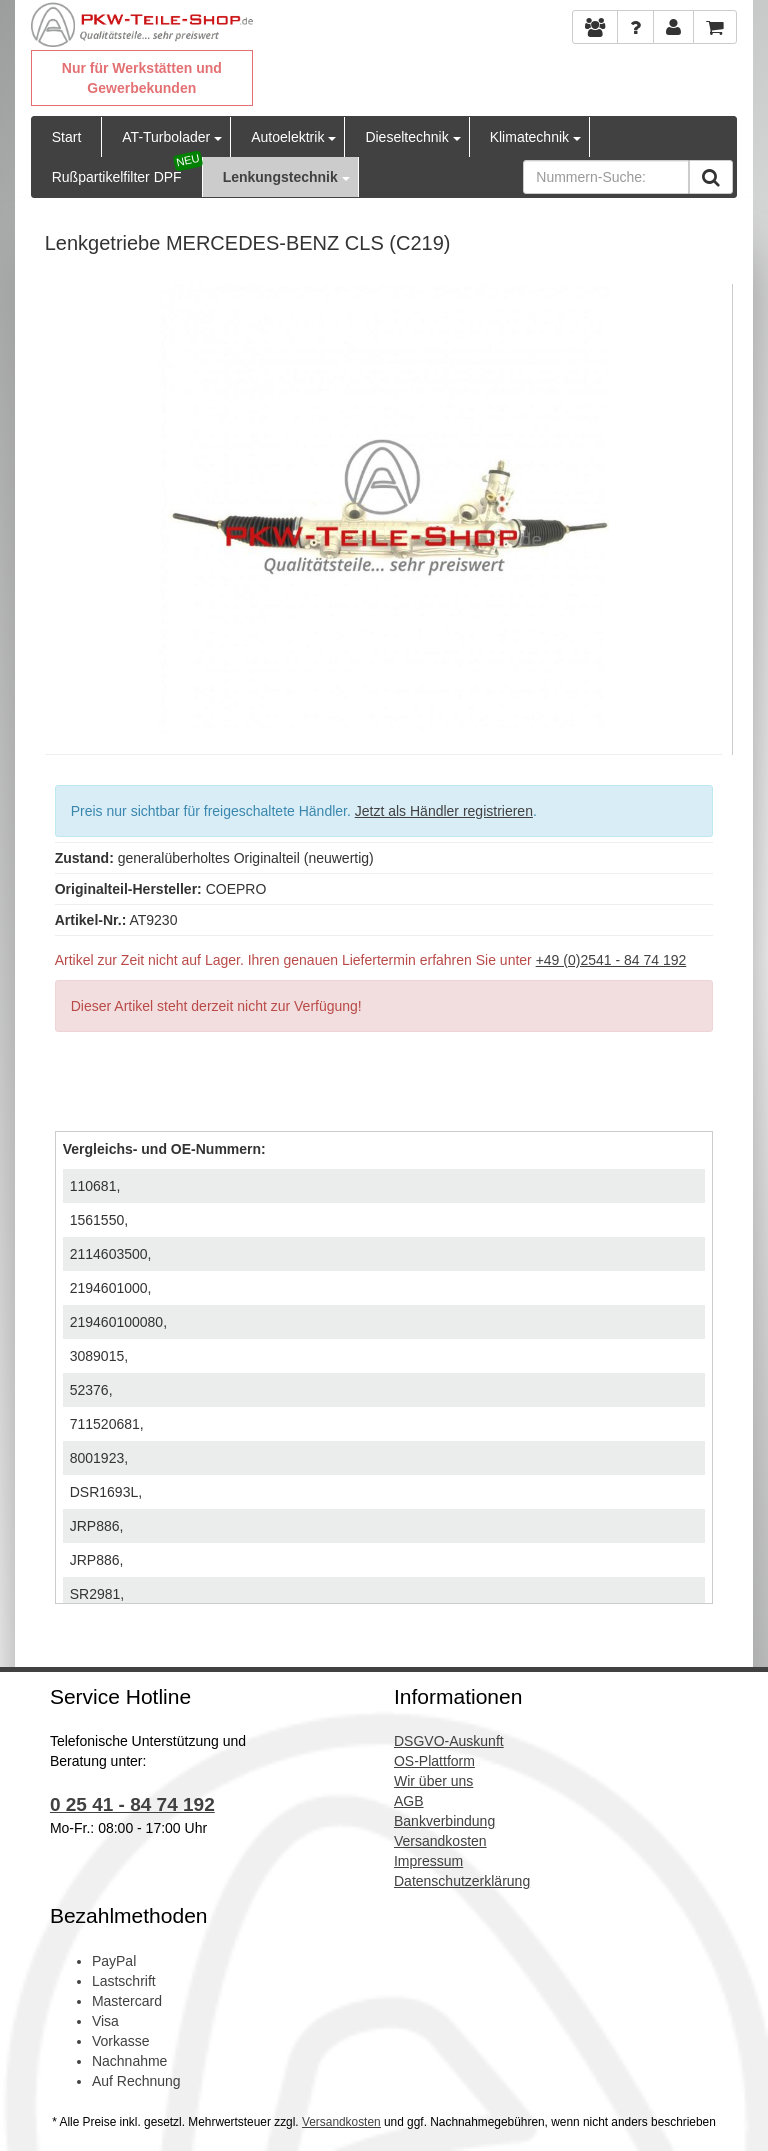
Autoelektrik (287, 137)
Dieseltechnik (406, 137)
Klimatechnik (529, 137)
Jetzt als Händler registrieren (444, 811)
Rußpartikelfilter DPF (117, 177)
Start (67, 137)
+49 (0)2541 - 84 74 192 (611, 960)
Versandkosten (341, 2122)
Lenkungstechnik (280, 177)
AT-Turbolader (166, 137)
